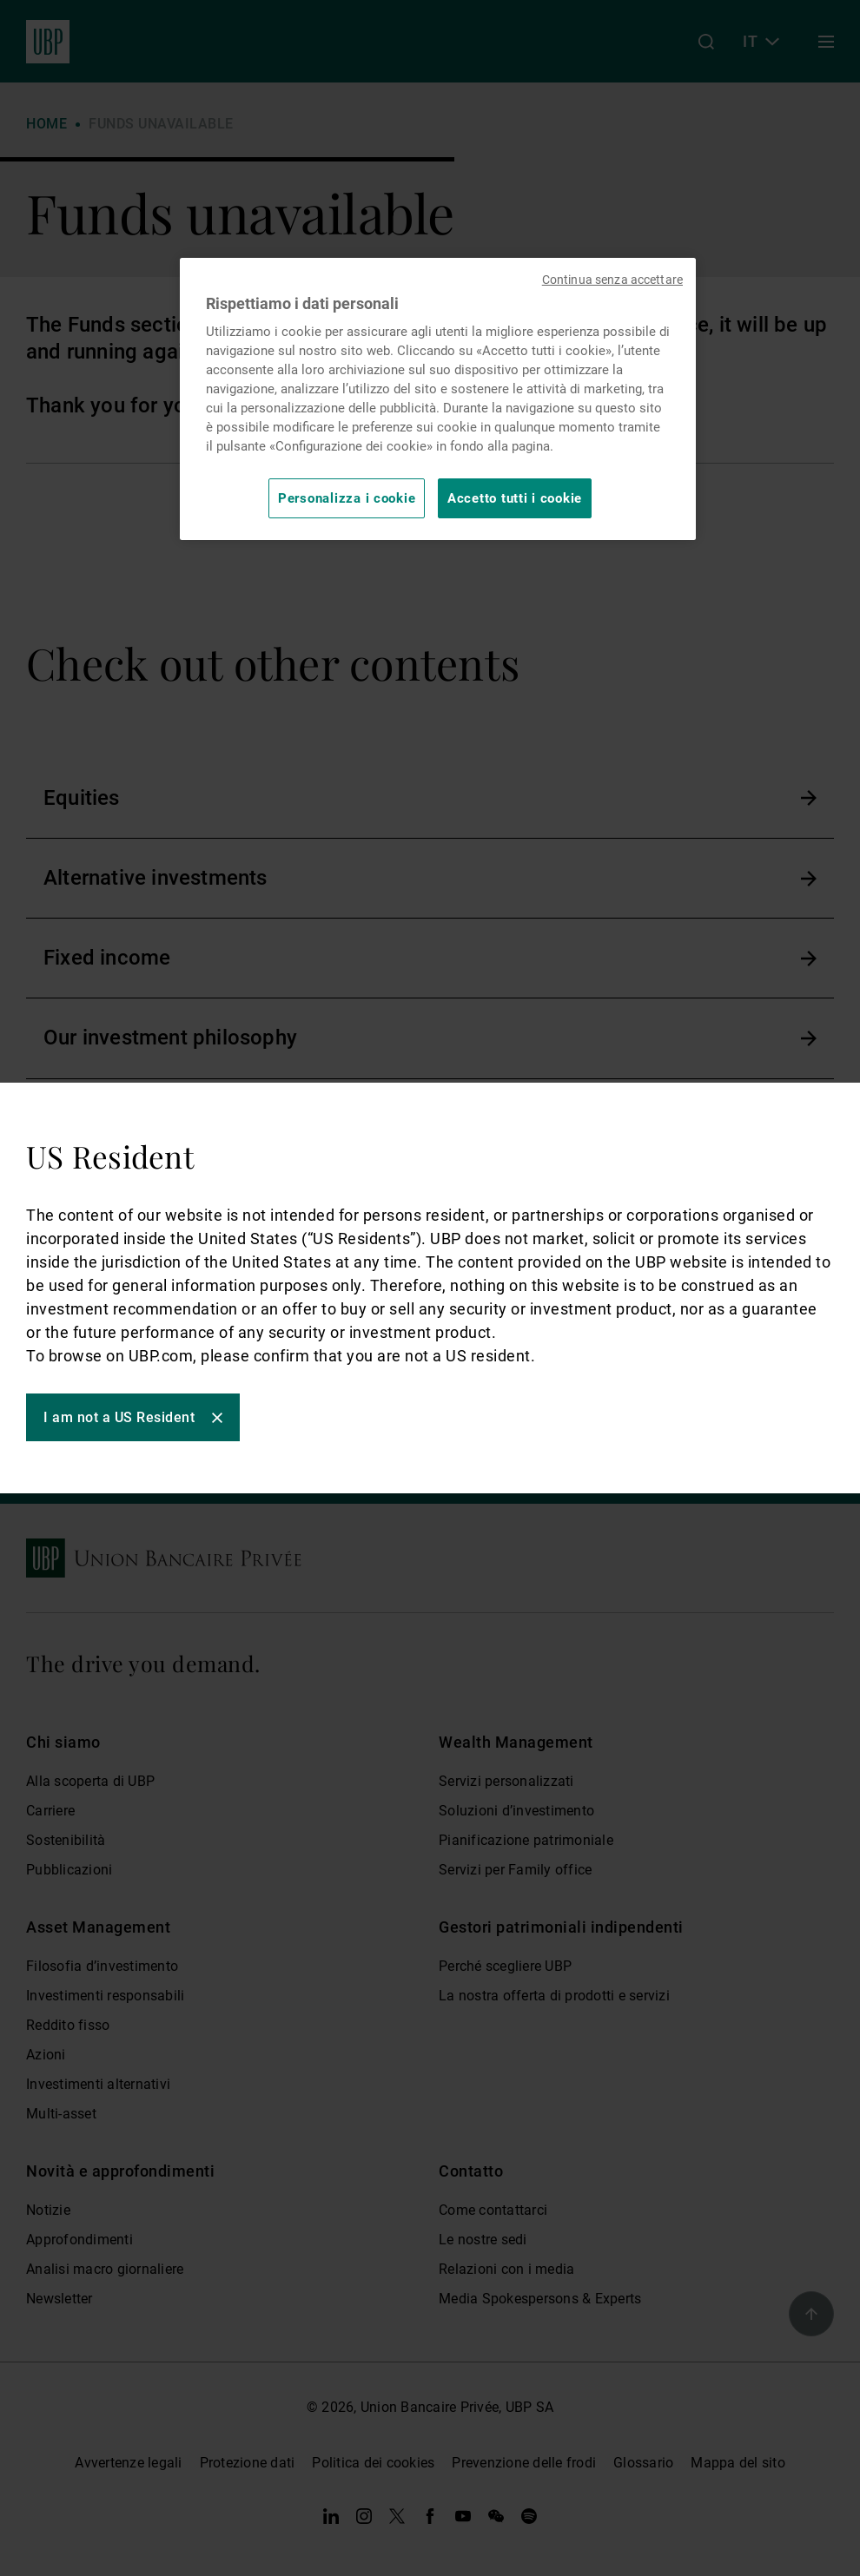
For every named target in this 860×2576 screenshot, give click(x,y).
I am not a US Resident (119, 1417)
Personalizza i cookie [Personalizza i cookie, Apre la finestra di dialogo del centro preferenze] (346, 498)
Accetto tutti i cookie (514, 498)
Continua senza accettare (612, 280)
